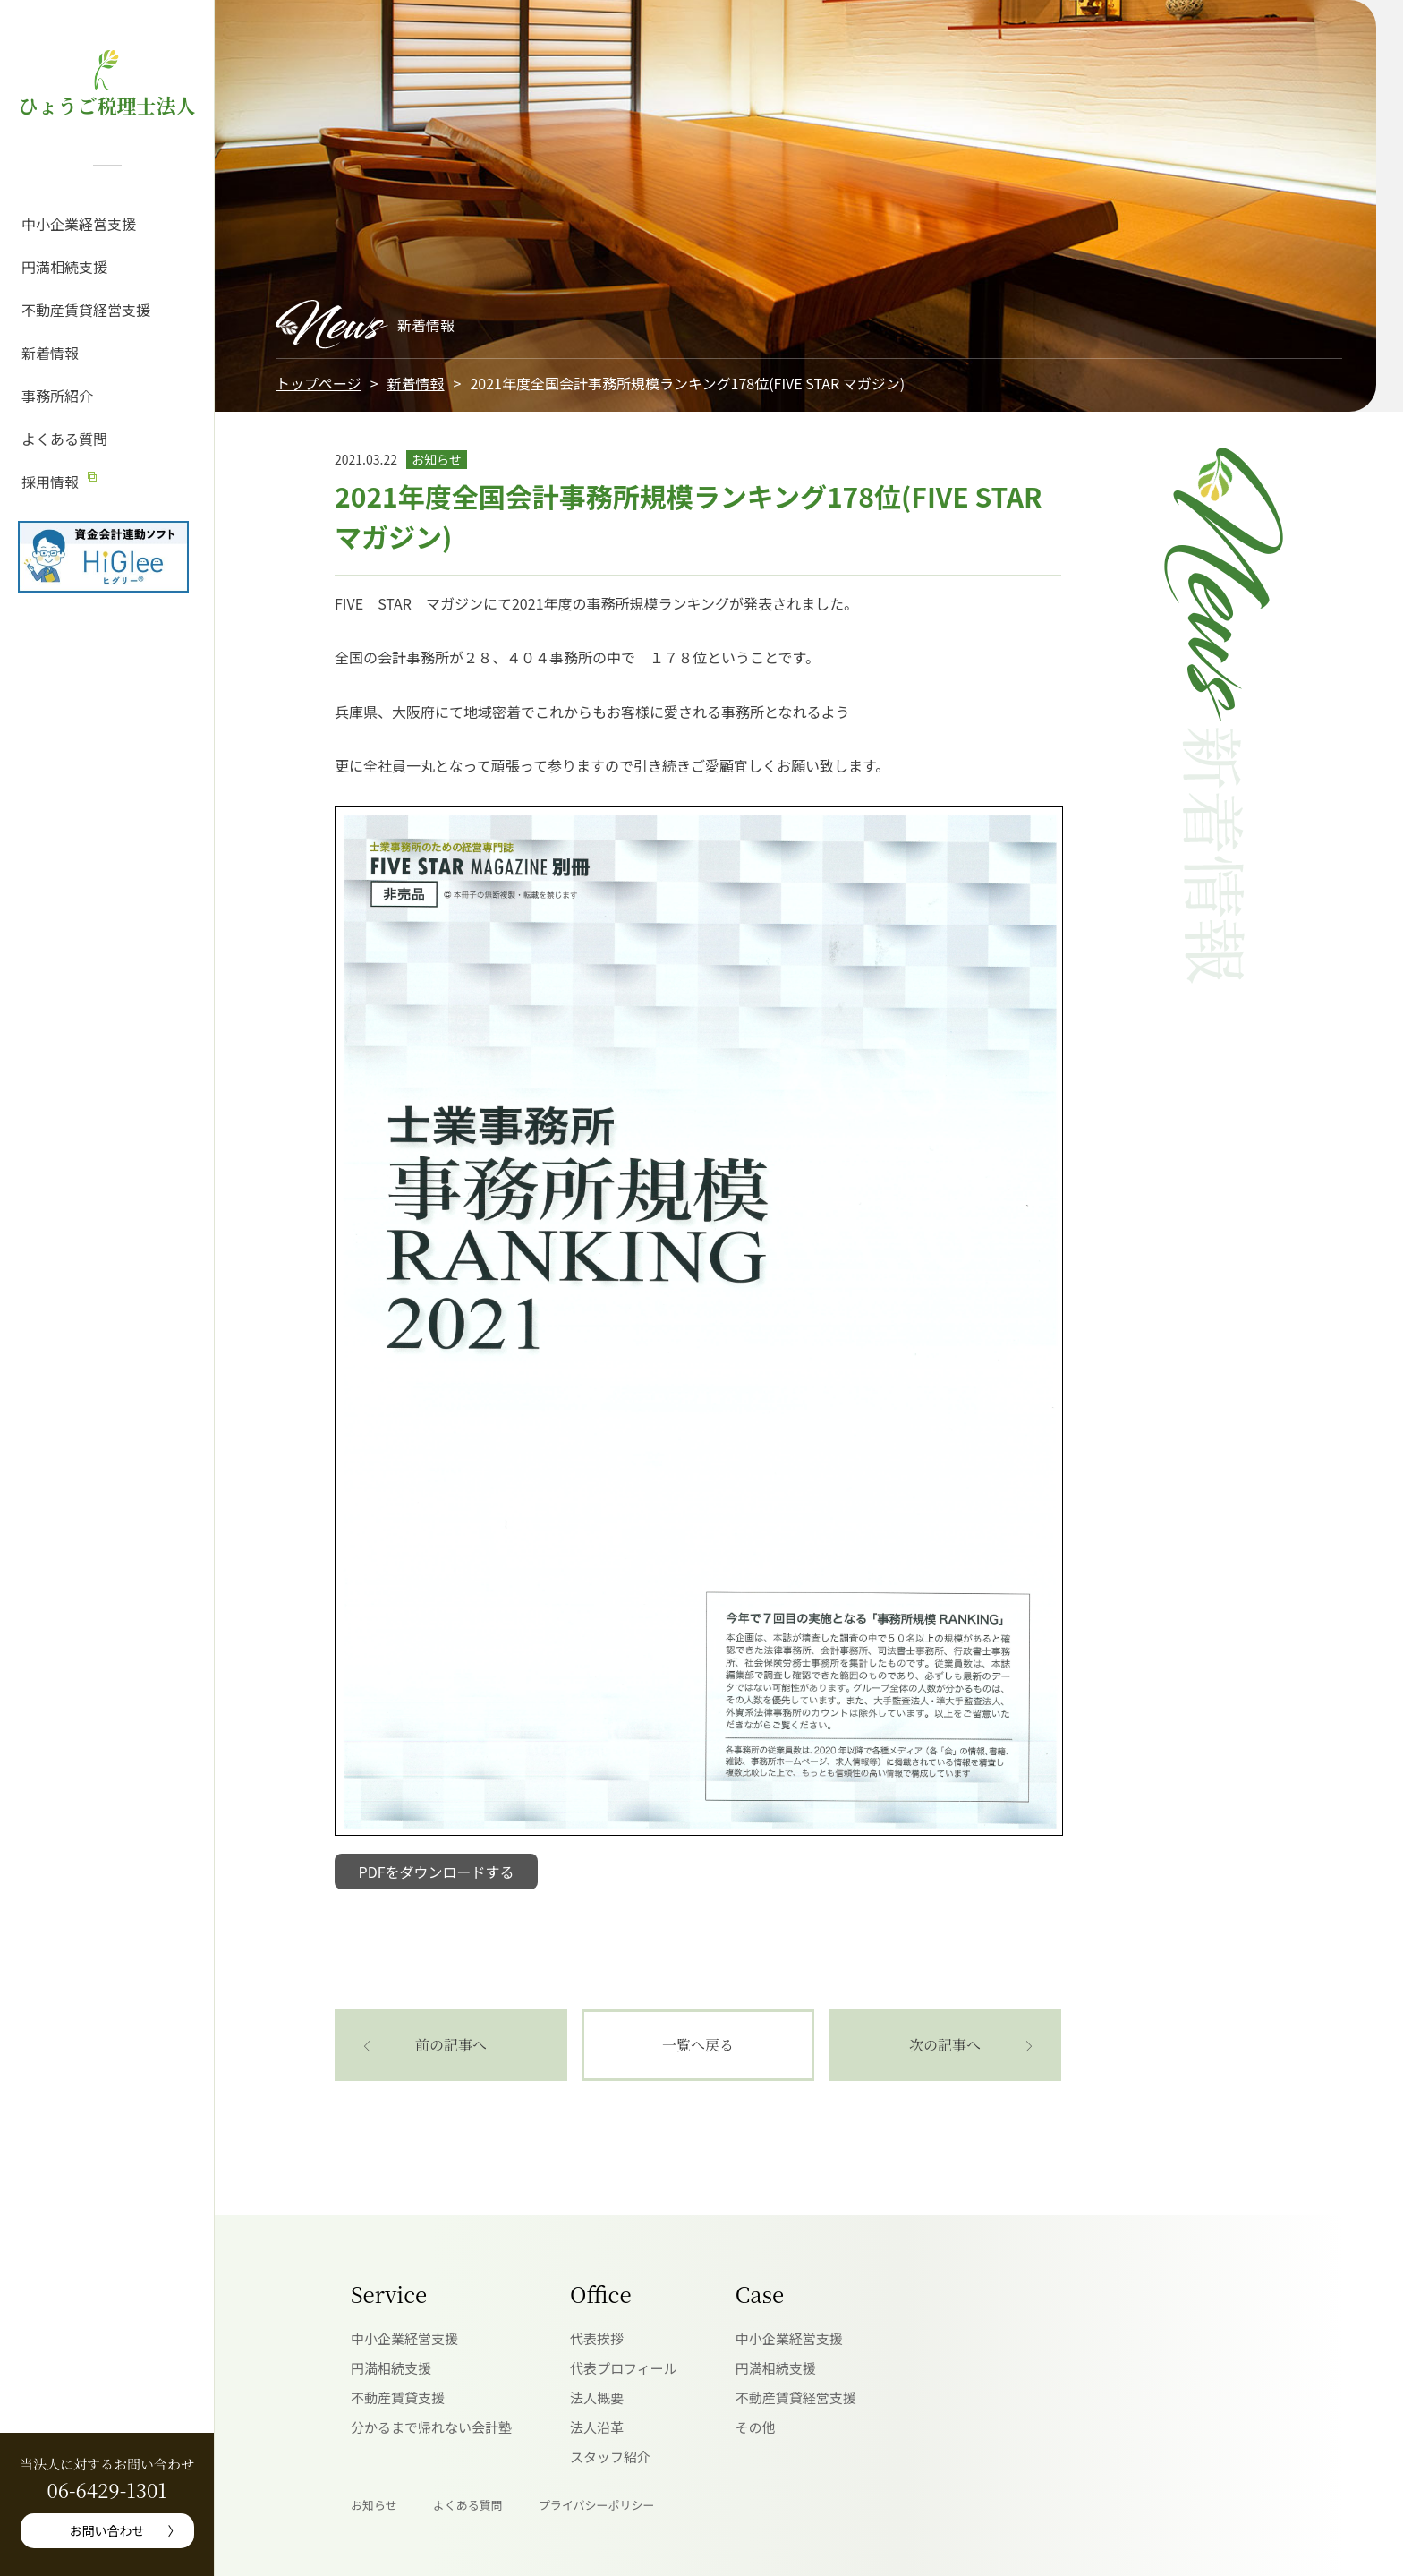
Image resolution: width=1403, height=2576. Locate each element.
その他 (756, 2427)
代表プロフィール (623, 2367)
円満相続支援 (64, 266)
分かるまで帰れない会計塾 (431, 2427)
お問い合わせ (107, 2530)
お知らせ (374, 2504)
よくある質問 (64, 438)
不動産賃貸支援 (398, 2397)
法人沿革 (597, 2427)
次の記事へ (945, 2044)
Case (760, 2293)
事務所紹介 (57, 395)
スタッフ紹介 (610, 2456)
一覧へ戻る (698, 2044)
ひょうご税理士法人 (106, 105)
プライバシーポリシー (597, 2504)
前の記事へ (451, 2044)
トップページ (318, 383)
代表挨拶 (597, 2338)
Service (389, 2293)
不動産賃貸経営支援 (85, 309)
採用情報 (50, 481)
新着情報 (50, 352)
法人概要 (597, 2397)
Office (601, 2293)
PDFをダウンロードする (436, 1871)
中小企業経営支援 (78, 224)
